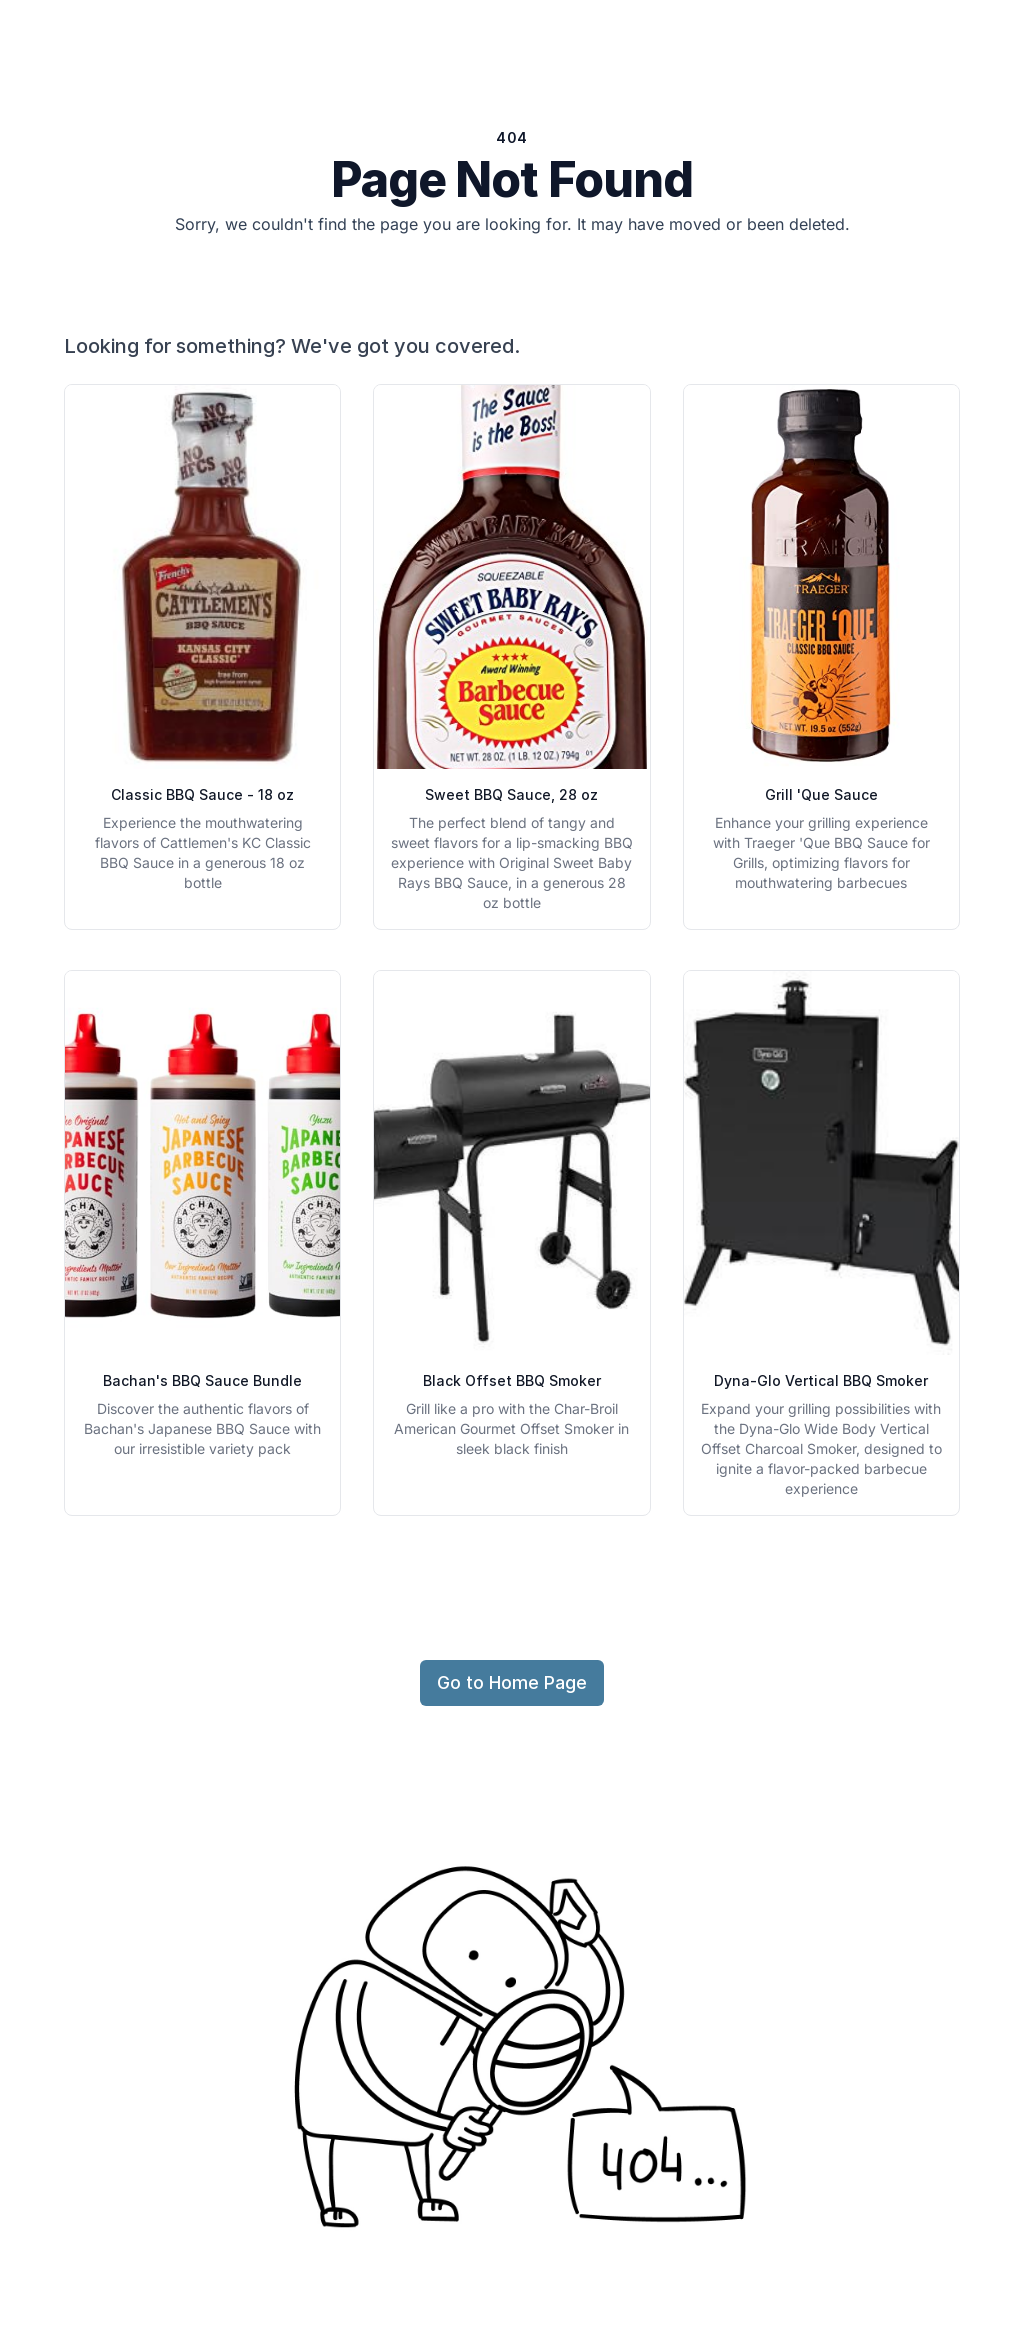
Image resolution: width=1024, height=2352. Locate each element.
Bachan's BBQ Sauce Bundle (202, 1380)
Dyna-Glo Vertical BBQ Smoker (821, 1380)
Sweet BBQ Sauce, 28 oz (511, 794)
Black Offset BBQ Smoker (512, 1380)
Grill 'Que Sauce (821, 794)
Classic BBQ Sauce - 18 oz (202, 794)
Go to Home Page (512, 1682)
